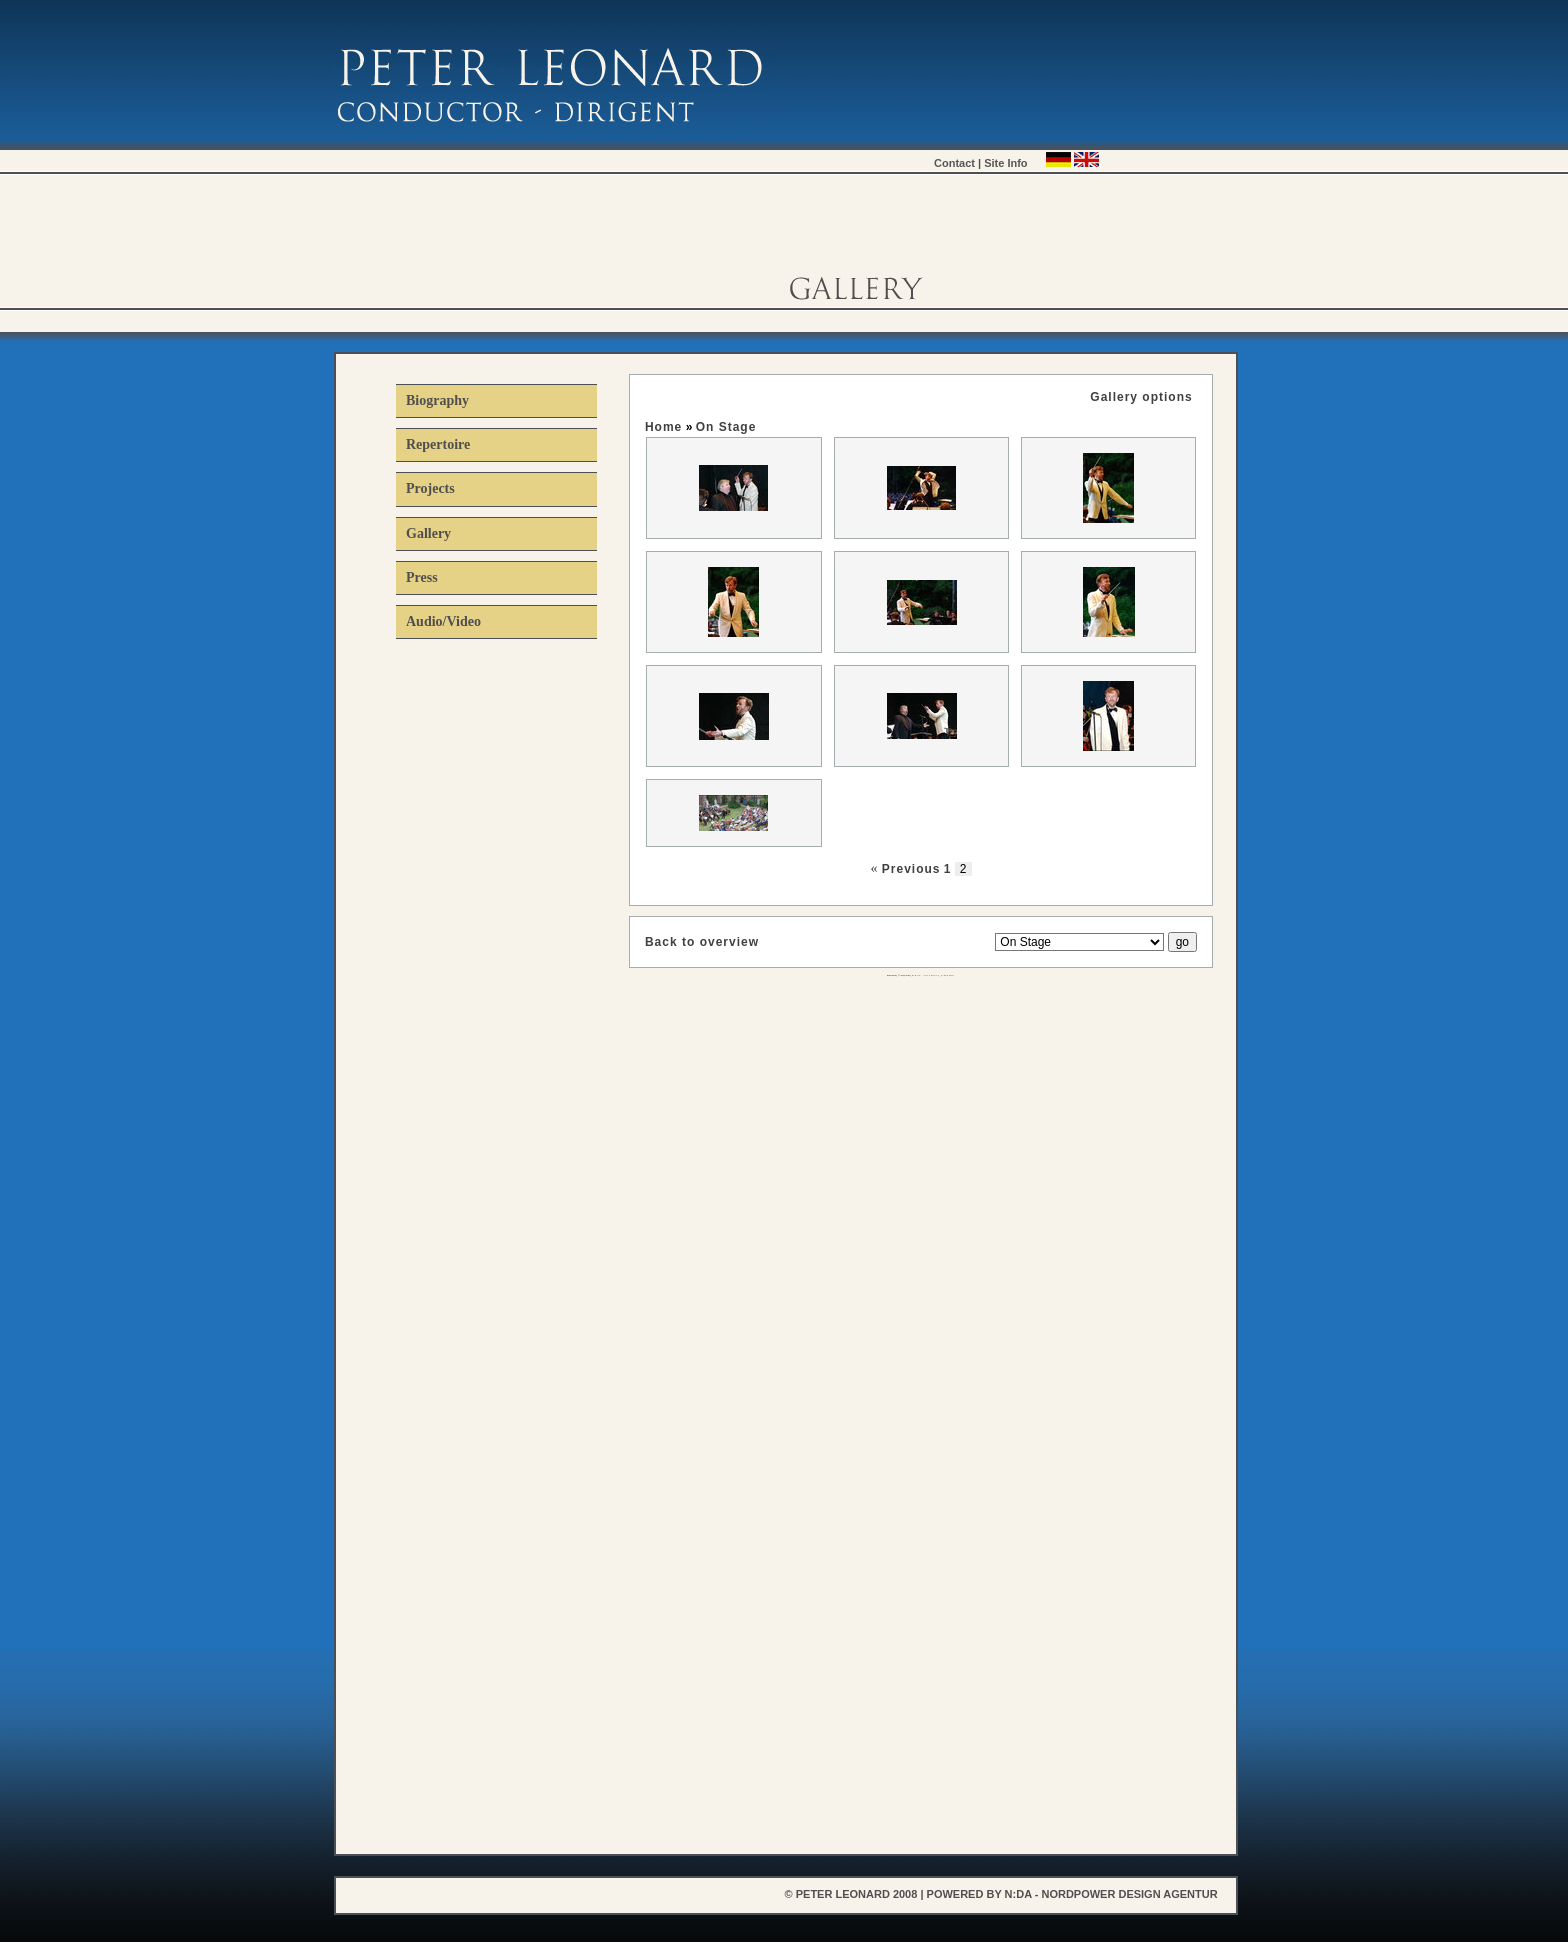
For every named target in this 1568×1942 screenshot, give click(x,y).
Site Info (1005, 163)
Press (422, 577)
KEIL (926, 975)
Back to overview (702, 942)
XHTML (948, 975)
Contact (954, 163)
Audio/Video (443, 621)
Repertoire (438, 444)
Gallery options (1141, 397)
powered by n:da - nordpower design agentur (1072, 1894)
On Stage (726, 427)
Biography (437, 400)
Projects (430, 488)
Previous (911, 869)
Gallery (428, 533)
